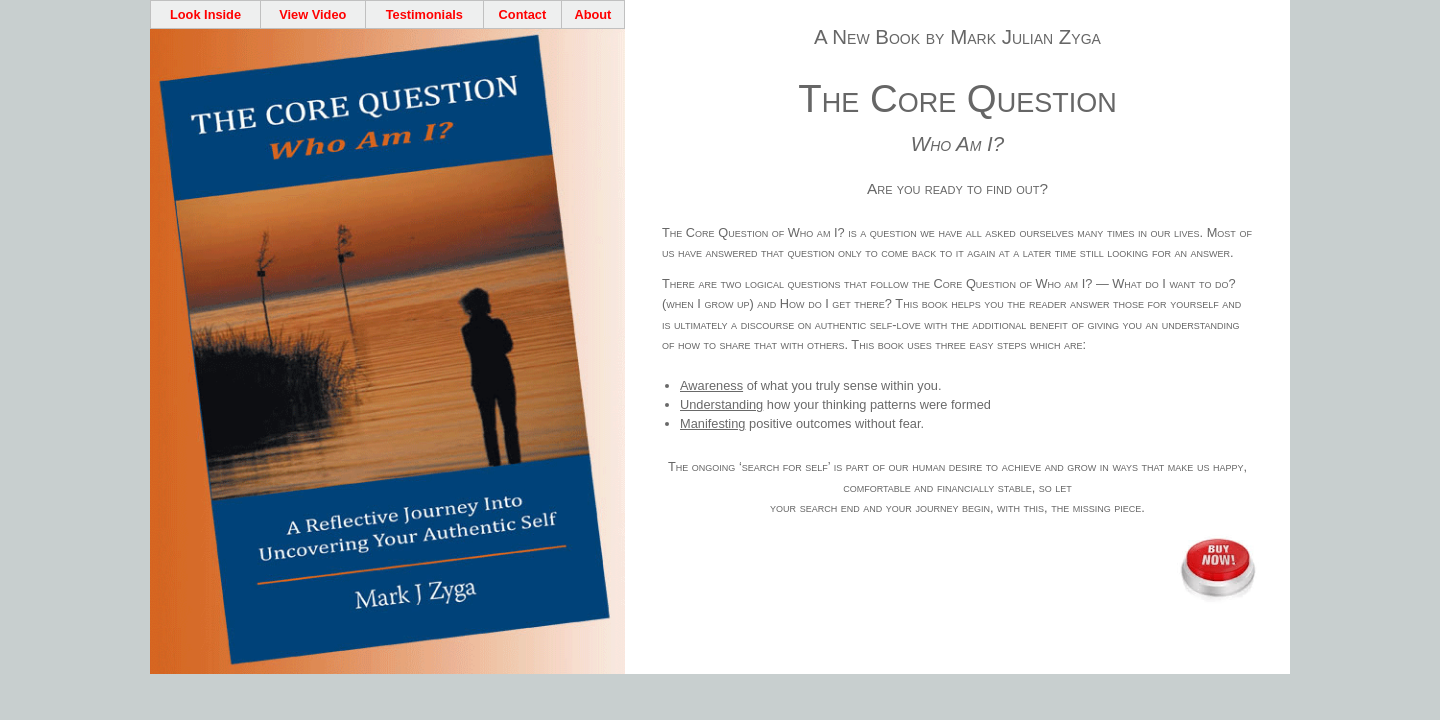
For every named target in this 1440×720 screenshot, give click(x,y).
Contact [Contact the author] (523, 14)
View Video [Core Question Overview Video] (312, 14)
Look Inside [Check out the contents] (205, 14)
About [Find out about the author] (592, 14)
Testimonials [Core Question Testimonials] (424, 14)
